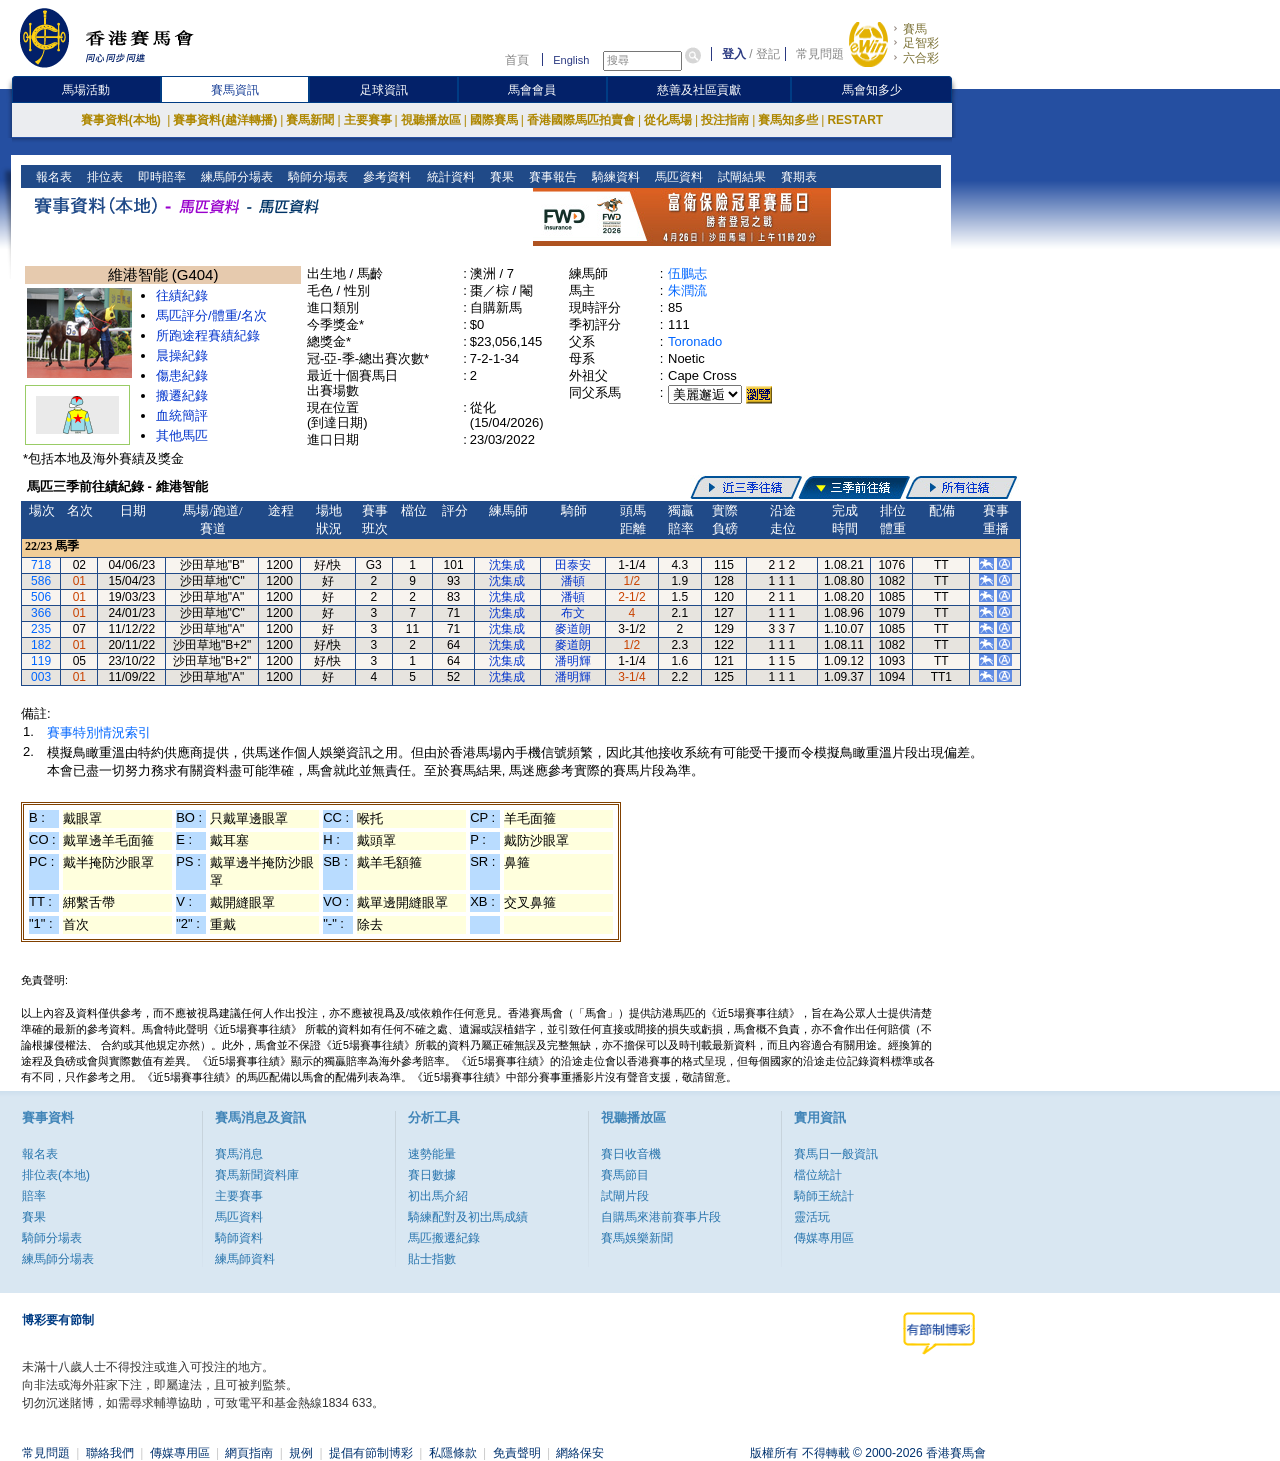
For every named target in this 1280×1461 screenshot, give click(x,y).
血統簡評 (182, 415)
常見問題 (820, 54)
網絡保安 (580, 1453)
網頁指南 (249, 1453)
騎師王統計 (824, 1196)
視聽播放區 (431, 120)
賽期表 (796, 177)
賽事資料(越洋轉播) (225, 120)
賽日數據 (432, 1175)
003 (41, 677)
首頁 (517, 60)
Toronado (695, 341)
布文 (573, 613)
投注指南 (725, 120)
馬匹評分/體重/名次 (211, 315)
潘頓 (573, 581)
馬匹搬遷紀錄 (444, 1238)
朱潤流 (687, 290)
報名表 (52, 177)
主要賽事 (368, 120)
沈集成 (507, 565)
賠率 (34, 1196)
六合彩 (921, 58)
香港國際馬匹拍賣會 (581, 120)
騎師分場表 (316, 177)
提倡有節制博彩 (371, 1453)
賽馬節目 (625, 1175)
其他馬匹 (182, 435)
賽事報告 (550, 177)
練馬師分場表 (235, 177)
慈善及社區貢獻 (699, 90)
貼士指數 (432, 1259)
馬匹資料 (676, 177)
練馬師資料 (245, 1259)
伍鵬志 (687, 273)
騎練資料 (613, 177)
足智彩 (921, 43)
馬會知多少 (872, 90)
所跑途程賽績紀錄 (208, 335)
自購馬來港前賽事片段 (661, 1217)
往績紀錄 (182, 295)
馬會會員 (532, 90)
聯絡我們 (110, 1453)
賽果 (499, 177)
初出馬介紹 (438, 1196)
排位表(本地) (56, 1175)
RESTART (855, 120)
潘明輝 (573, 661)
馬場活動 (86, 90)
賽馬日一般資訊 (836, 1154)
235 (41, 629)
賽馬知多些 (788, 120)
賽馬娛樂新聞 (637, 1238)
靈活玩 (812, 1217)
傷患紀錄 (182, 375)
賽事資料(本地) (122, 120)
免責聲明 (517, 1453)
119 (41, 661)
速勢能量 (432, 1154)
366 (41, 613)
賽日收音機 (631, 1154)
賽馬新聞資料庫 (257, 1175)
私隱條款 (453, 1453)
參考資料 (385, 177)
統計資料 (448, 177)
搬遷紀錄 (182, 395)
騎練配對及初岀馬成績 (468, 1217)
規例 (301, 1453)
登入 (734, 54)
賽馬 (915, 29)
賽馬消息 (239, 1154)
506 (41, 597)
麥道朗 (573, 629)
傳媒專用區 (824, 1238)
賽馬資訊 (235, 90)
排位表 (103, 177)
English (571, 60)
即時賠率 (160, 177)
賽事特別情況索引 (99, 732)
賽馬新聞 (310, 120)
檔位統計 (818, 1175)
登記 (768, 54)
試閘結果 (739, 177)
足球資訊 (384, 90)
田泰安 (573, 565)
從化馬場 (668, 120)
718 (41, 565)
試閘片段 (625, 1196)
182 (41, 645)
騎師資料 (239, 1238)
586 (41, 581)
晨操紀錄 (182, 355)
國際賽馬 (494, 120)
